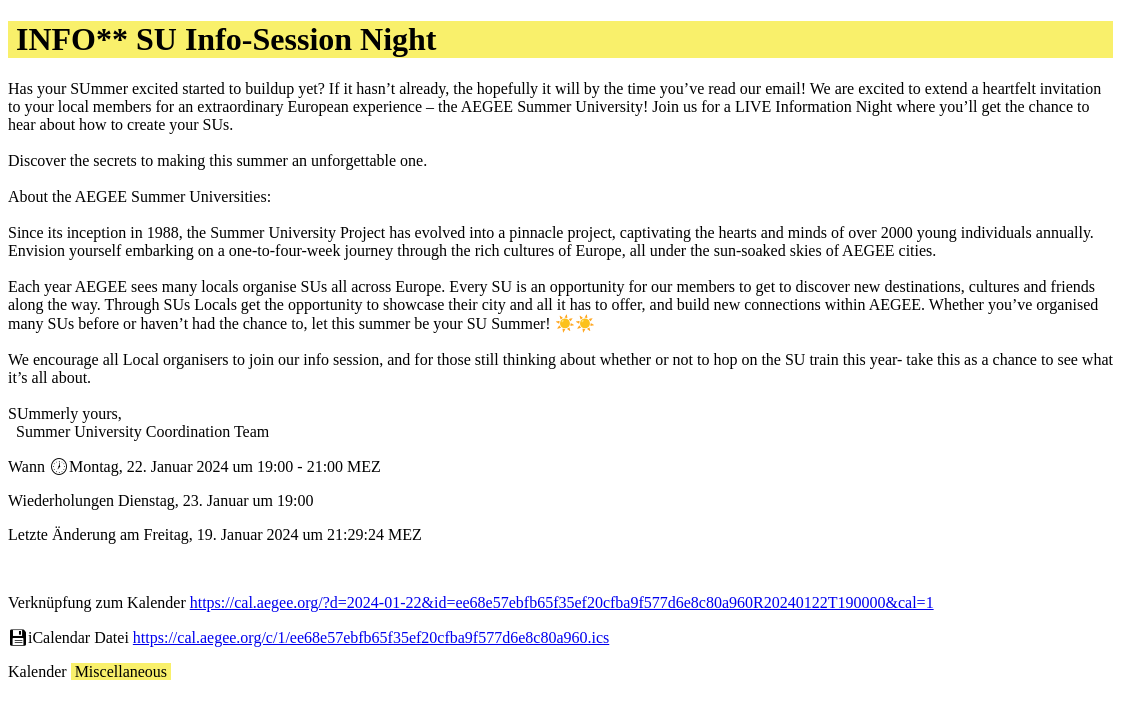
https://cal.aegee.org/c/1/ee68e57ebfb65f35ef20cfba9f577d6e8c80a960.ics (371, 637)
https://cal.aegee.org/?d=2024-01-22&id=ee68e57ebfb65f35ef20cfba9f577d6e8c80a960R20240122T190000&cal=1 (562, 602)
